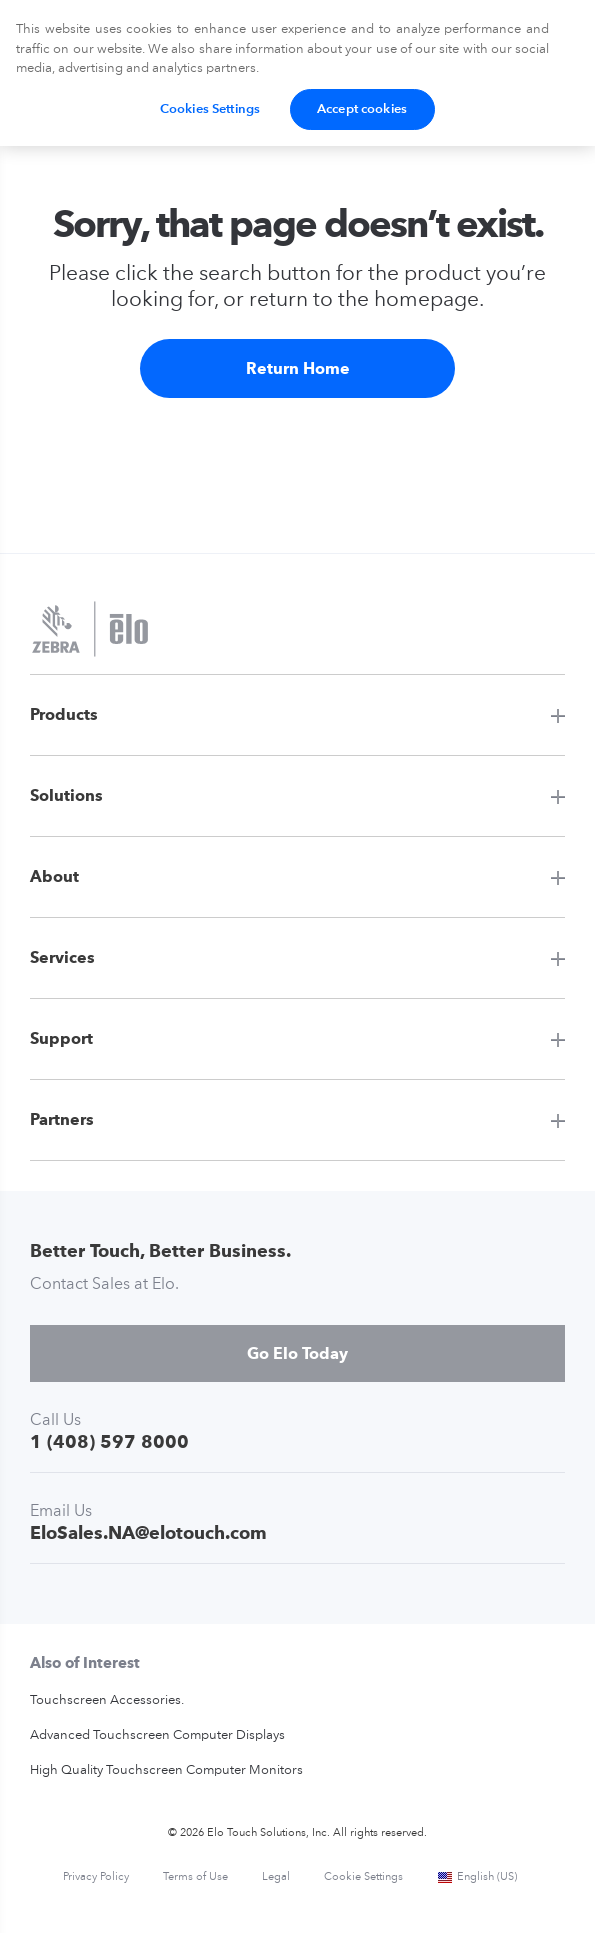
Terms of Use (195, 1877)
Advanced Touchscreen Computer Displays (157, 1735)
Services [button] (62, 957)
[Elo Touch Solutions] (90, 631)
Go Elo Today (297, 1353)
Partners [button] (62, 1119)
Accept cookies (362, 109)
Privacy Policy (96, 1877)
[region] (297, 73)
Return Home (298, 368)
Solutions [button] (66, 795)
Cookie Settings (363, 1877)
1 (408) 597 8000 (109, 1441)
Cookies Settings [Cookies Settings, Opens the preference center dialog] (210, 109)
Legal (276, 1877)
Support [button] (61, 1038)
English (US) (477, 1877)
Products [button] (64, 714)
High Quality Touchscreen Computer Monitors (166, 1770)
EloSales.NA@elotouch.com (148, 1532)
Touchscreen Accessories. (107, 1700)
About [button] (54, 876)
